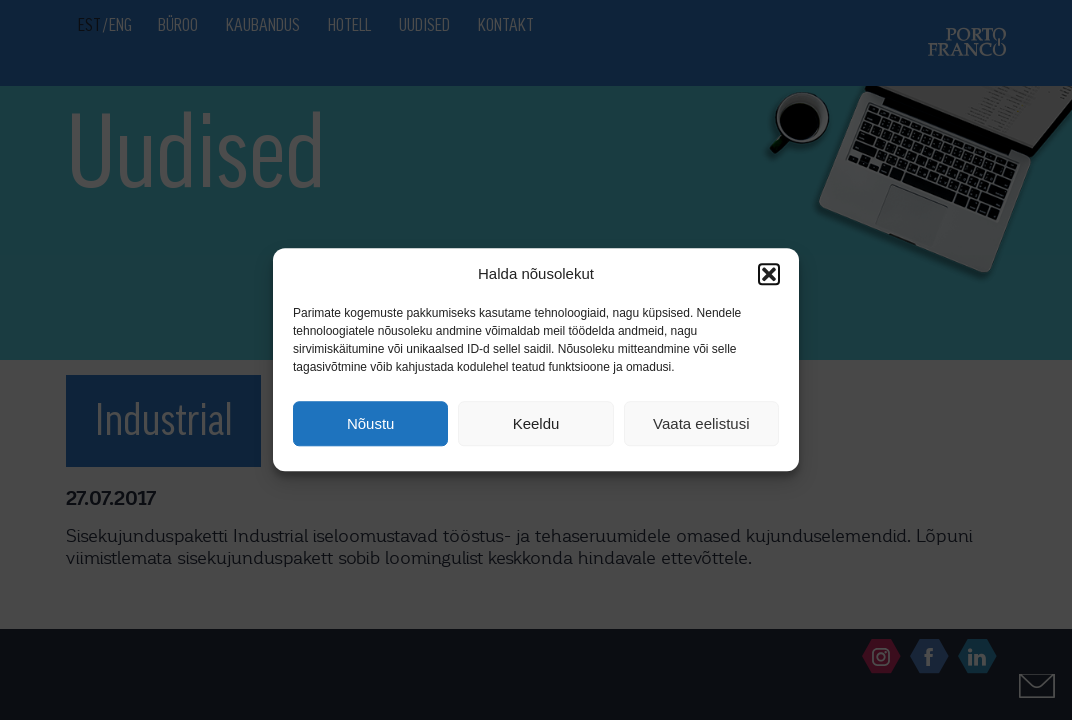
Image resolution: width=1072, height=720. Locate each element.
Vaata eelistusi (701, 423)
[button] (769, 274)
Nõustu (371, 423)
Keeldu (536, 423)
